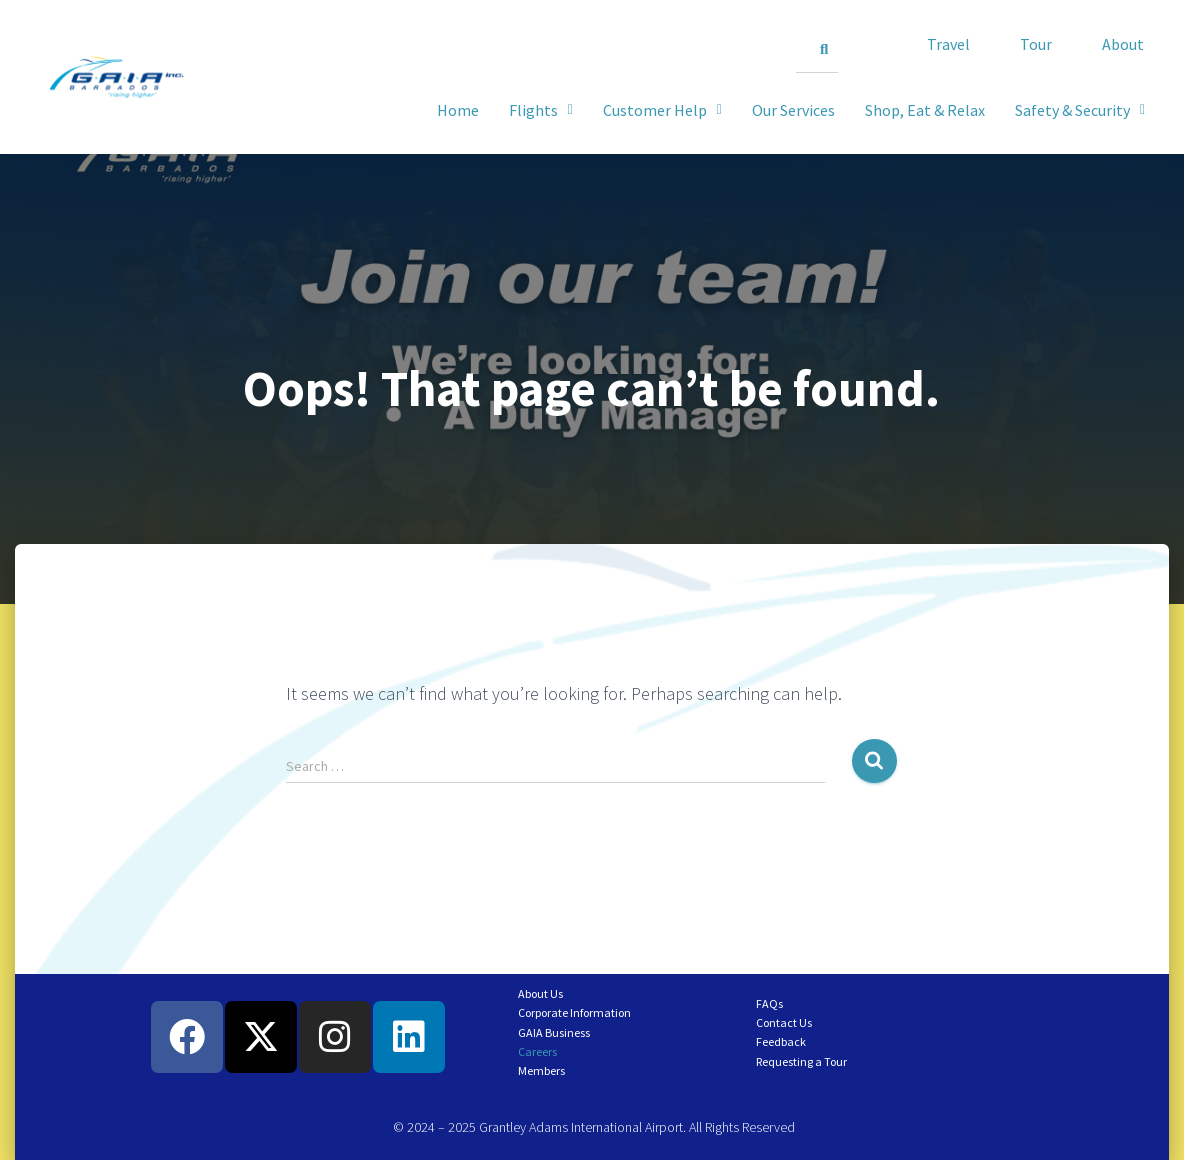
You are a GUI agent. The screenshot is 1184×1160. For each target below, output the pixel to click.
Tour (1036, 44)
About (1123, 44)
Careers (537, 1051)
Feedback (781, 1041)
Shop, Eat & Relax (925, 110)
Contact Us (784, 1022)
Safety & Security (1080, 110)
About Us (540, 993)
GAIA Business (554, 1032)
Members (541, 1070)
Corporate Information (574, 1012)
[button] (1080, 110)
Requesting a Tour (801, 1061)
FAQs (769, 1003)
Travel (948, 44)
